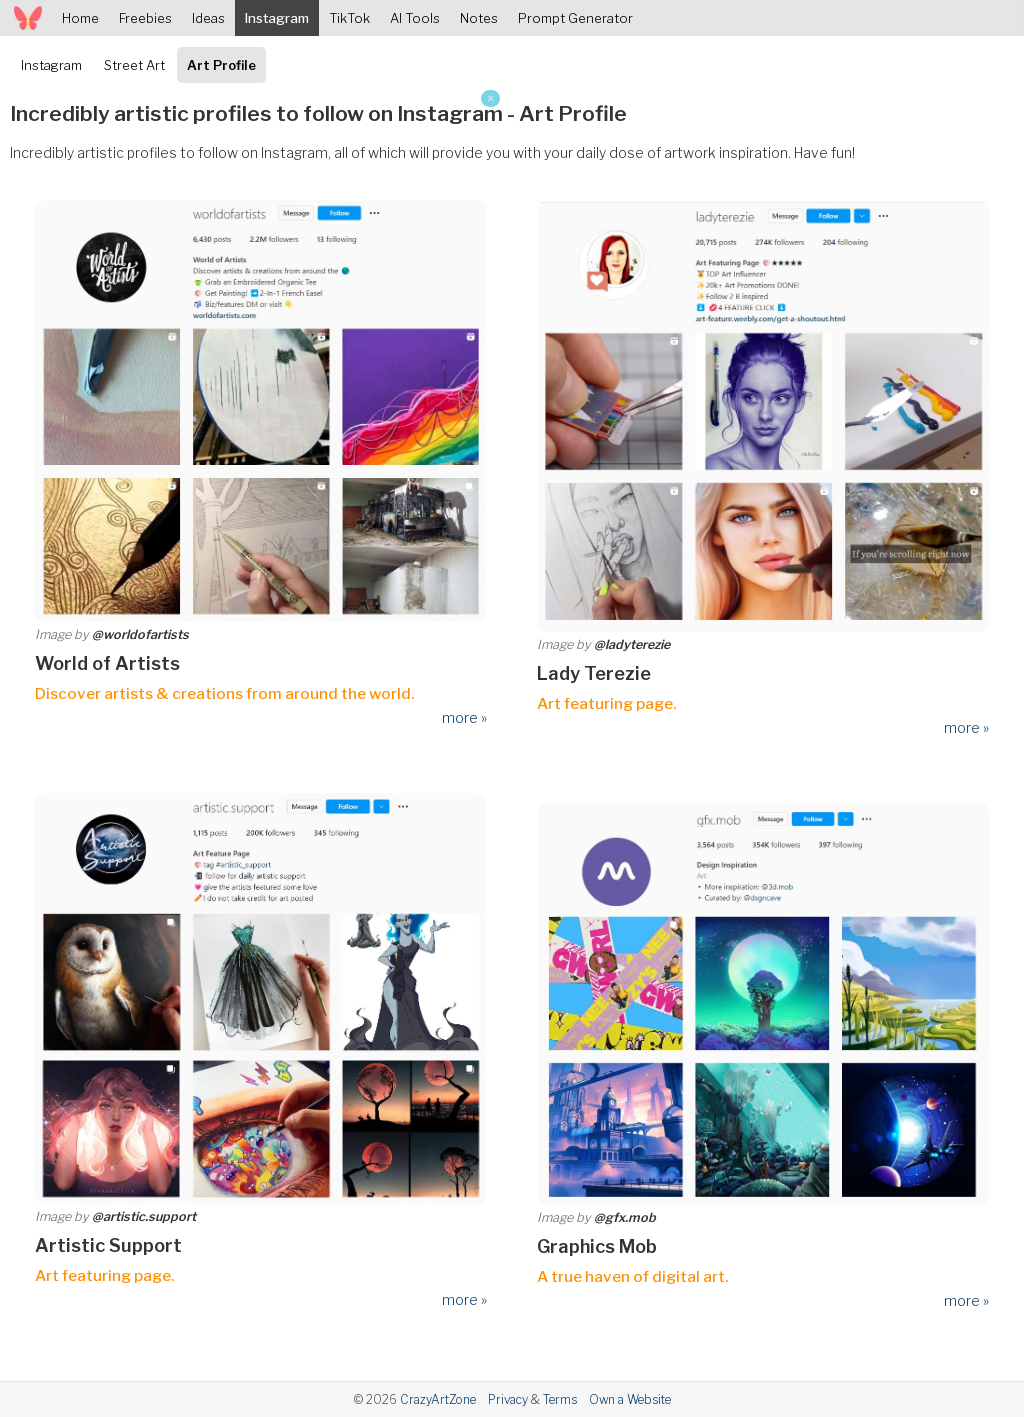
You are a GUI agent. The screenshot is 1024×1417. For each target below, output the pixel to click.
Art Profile (221, 65)
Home (80, 18)
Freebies (145, 18)
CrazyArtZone (438, 1399)
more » (464, 717)
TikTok (349, 18)
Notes (479, 18)
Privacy (508, 1399)
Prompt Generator (575, 18)
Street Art (134, 65)
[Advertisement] (250, 230)
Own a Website (630, 1399)
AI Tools (415, 18)
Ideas (208, 18)
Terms (560, 1399)
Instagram (277, 18)
